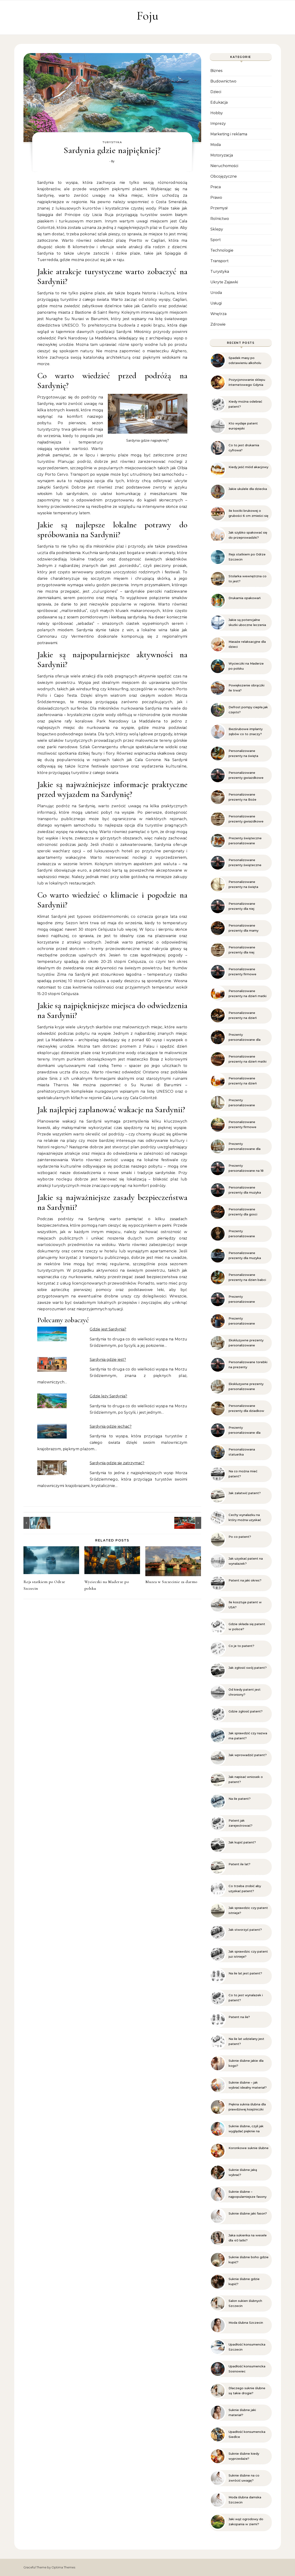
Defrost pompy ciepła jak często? (248, 709)
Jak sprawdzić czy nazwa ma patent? (248, 1735)
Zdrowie (218, 324)
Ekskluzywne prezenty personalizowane (246, 1342)
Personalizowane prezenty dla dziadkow (246, 1408)
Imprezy (218, 123)
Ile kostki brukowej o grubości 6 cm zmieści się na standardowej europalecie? (248, 513)
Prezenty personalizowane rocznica (242, 1321)
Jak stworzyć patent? (245, 1929)
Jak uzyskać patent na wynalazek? (246, 1561)
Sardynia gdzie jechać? (111, 1426)
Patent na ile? (239, 2017)
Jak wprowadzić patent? (248, 1755)
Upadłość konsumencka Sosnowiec (247, 2368)
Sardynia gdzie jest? (108, 1359)
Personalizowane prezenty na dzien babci (247, 1277)
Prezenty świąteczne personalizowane (245, 840)
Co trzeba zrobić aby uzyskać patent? (245, 1888)
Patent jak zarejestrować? (240, 1823)
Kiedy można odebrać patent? (245, 404)
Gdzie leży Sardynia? (108, 1396)
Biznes (216, 70)
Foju (147, 15)
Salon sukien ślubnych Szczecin (245, 2303)
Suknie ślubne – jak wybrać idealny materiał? (248, 2085)
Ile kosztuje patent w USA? (245, 1604)
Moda (215, 144)
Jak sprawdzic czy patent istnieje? (248, 1910)
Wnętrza (218, 314)
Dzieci (215, 92)
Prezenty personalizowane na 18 (246, 1168)
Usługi (216, 303)
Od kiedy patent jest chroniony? (245, 1692)
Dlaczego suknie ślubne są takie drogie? (247, 2390)
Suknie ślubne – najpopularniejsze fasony (247, 2194)
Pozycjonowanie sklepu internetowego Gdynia (247, 382)
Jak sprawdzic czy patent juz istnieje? (248, 1954)
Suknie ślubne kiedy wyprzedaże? (244, 2456)
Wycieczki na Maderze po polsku (246, 666)
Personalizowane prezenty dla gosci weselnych (243, 1212)
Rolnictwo (219, 218)
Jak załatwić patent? (245, 1493)
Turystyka (112, 142)
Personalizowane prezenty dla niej (242, 906)
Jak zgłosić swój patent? (248, 1667)
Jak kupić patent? (242, 1842)
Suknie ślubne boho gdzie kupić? (249, 2259)
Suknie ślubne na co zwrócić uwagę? (244, 2478)
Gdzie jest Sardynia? (108, 1329)
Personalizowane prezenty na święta (243, 753)
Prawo (216, 197)
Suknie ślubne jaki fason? (248, 2213)
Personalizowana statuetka (242, 1451)
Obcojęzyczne (223, 176)
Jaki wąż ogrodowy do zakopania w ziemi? (246, 2521)
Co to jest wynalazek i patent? (246, 1997)
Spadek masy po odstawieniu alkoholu (245, 360)
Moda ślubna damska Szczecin (245, 2499)
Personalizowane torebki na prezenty (248, 1364)
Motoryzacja (221, 155)
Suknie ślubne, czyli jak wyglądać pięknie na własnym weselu (246, 2128)
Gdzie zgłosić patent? (246, 1711)
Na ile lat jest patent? (245, 1973)
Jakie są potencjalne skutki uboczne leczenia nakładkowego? (247, 622)
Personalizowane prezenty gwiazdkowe (246, 775)
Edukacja (219, 102)
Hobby (216, 113)
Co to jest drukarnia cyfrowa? (244, 447)
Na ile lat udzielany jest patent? (246, 2041)
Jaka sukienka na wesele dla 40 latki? (248, 2237)
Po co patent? (240, 1536)
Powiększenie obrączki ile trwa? (246, 687)
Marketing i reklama (228, 134)
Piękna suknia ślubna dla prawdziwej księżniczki (247, 2106)
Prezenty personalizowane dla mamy (245, 1037)
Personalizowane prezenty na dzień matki (247, 993)
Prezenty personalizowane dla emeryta (245, 1146)
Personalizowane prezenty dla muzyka (245, 1190)
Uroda (216, 292)
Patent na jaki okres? (245, 1580)
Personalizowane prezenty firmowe (242, 971)
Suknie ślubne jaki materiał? (242, 2412)
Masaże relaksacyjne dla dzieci (247, 644)
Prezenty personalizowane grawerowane (242, 1102)
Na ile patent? (240, 1798)
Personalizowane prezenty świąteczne (245, 862)
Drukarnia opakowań (245, 598)
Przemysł (218, 208)
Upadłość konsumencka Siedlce (247, 2434)
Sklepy (216, 229)
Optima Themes (63, 2567)
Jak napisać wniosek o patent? (246, 1779)
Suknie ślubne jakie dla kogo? (246, 2063)
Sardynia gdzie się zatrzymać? (117, 1463)
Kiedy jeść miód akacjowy (248, 467)
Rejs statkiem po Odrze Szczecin (247, 556)
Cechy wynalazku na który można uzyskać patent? (245, 1517)
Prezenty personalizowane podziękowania (242, 1233)
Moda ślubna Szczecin (246, 2322)
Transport (219, 261)
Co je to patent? (241, 1646)
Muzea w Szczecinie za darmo (171, 1581)
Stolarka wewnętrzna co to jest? (247, 578)
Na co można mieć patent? (243, 1473)
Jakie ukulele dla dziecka (248, 489)
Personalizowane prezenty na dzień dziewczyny (243, 1015)
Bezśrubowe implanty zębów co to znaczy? (246, 731)
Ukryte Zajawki (224, 282)
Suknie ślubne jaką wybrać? (243, 2172)
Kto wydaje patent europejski (243, 425)
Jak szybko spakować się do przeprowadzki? (248, 535)
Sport (215, 240)
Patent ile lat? (239, 1864)
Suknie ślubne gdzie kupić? (244, 2281)
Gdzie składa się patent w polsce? (247, 1626)
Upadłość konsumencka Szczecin (247, 2347)
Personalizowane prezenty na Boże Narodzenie (242, 797)
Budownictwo (223, 81)
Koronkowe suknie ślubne (249, 2148)
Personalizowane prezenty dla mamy (243, 928)
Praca (215, 187)
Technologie (221, 250)
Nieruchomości (224, 166)
